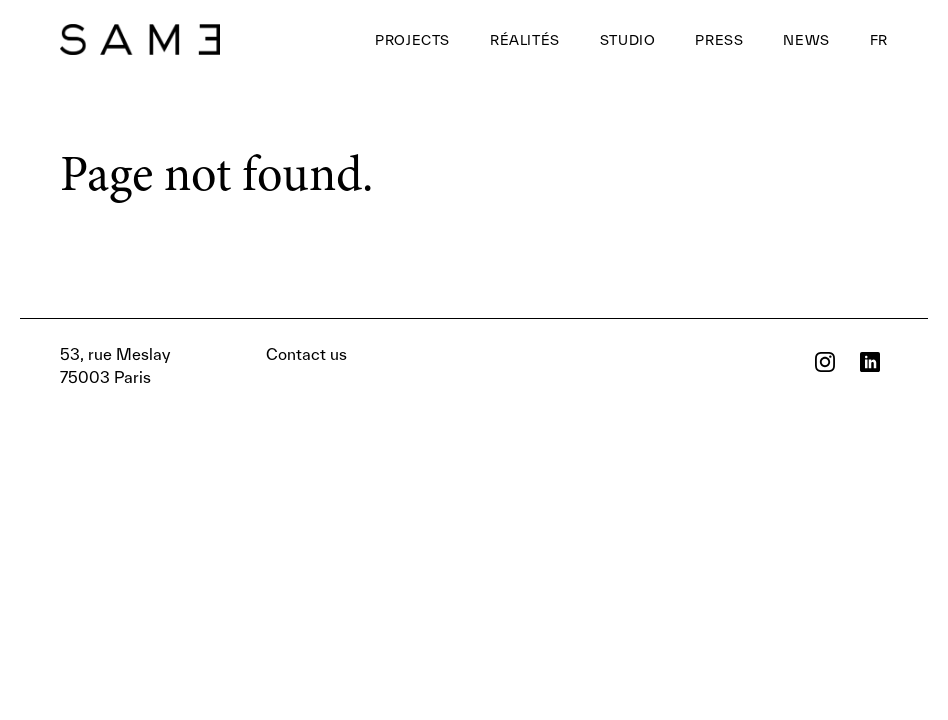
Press (719, 40)
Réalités (525, 40)
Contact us (203, 365)
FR (879, 40)
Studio (628, 40)
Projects (412, 40)
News (806, 40)
